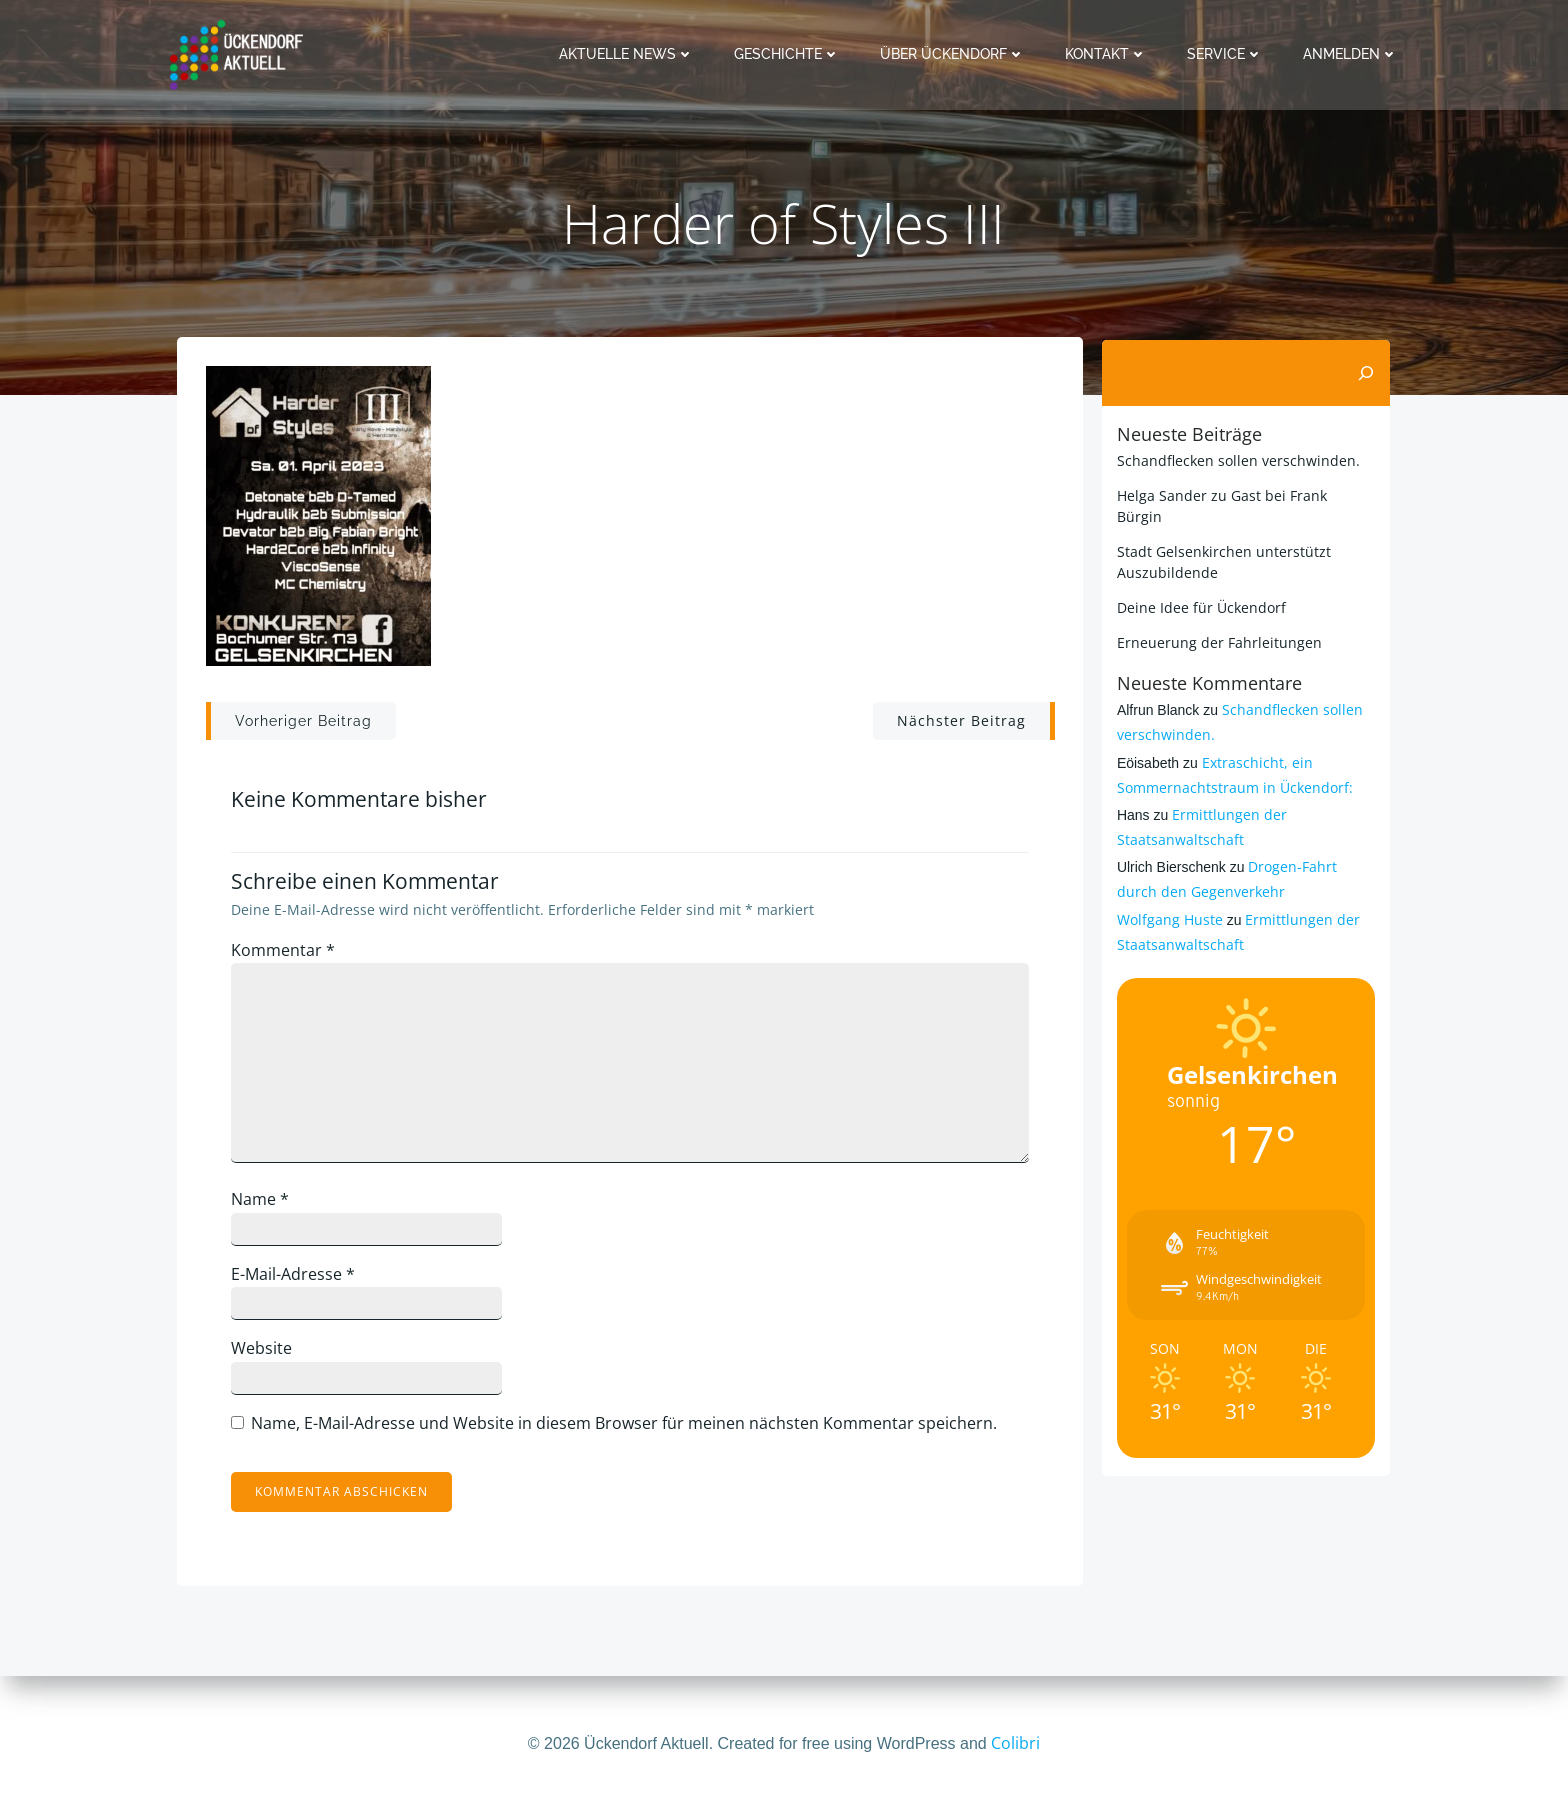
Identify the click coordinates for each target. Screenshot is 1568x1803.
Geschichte (789, 54)
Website (266, 1354)
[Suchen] (1368, 373)
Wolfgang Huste (1168, 897)
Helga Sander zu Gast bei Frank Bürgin (1244, 494)
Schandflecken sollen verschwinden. (1236, 459)
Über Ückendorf (954, 54)
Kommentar (288, 956)
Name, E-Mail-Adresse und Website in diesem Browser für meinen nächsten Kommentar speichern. (629, 1429)
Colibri (1015, 1743)
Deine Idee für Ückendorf (1199, 585)
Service (1227, 54)
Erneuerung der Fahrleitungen (1217, 620)
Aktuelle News (628, 54)
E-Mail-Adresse (298, 1279)
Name (265, 1205)
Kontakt (1108, 54)
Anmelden (1352, 54)
